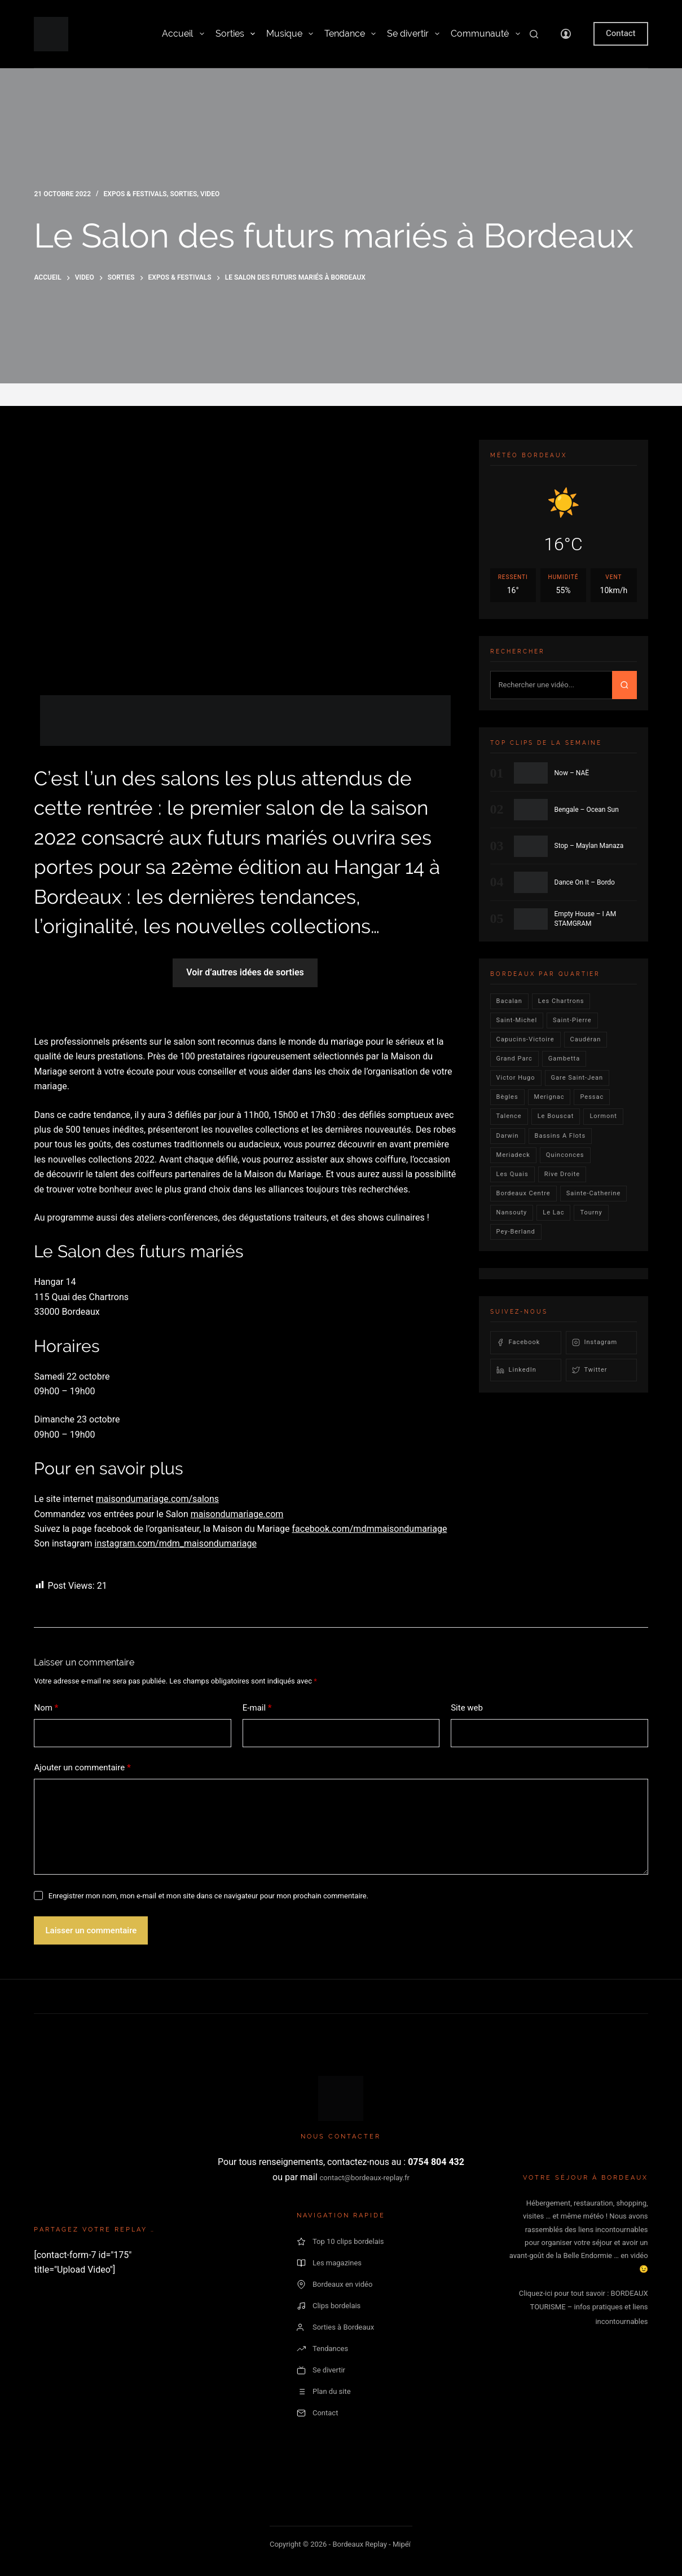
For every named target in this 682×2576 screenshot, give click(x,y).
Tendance (350, 34)
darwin (507, 1135)
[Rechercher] (534, 34)
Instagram (595, 1342)
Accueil (183, 34)
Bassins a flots (560, 1135)
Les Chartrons (561, 1001)
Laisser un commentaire (91, 1930)
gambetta (564, 1058)
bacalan (509, 1001)
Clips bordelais (328, 2305)
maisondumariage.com (237, 1514)
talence (509, 1116)
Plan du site (324, 2391)
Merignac (549, 1097)
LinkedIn (516, 1370)
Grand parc (514, 1058)
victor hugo (515, 1077)
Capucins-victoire (525, 1039)
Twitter (590, 1370)
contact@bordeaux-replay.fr (365, 2177)
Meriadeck (513, 1155)
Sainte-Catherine (593, 1193)
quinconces (565, 1155)
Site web (467, 1708)
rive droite (562, 1174)
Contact (621, 33)
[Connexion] (566, 34)
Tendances (322, 2348)
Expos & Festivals (135, 194)
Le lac (553, 1212)
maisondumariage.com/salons (157, 1499)
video (209, 194)
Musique (289, 34)
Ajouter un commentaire (82, 1768)
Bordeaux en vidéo (334, 2284)
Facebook (518, 1342)
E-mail (257, 1708)
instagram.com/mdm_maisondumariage (176, 1543)
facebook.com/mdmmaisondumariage (369, 1528)
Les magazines (329, 2263)
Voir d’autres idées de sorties (244, 972)
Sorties (235, 34)
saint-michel (517, 1020)
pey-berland (515, 1231)
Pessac (592, 1097)
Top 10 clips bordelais (340, 2241)
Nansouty (511, 1212)
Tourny (591, 1212)
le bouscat (556, 1116)
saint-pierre (572, 1020)
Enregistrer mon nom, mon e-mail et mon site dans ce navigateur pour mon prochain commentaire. (208, 1896)
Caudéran (585, 1039)
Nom (46, 1708)
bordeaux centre (523, 1193)
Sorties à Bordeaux (335, 2327)
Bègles (507, 1097)
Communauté (485, 34)
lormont (603, 1116)
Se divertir (413, 34)
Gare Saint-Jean (577, 1077)
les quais (512, 1174)
